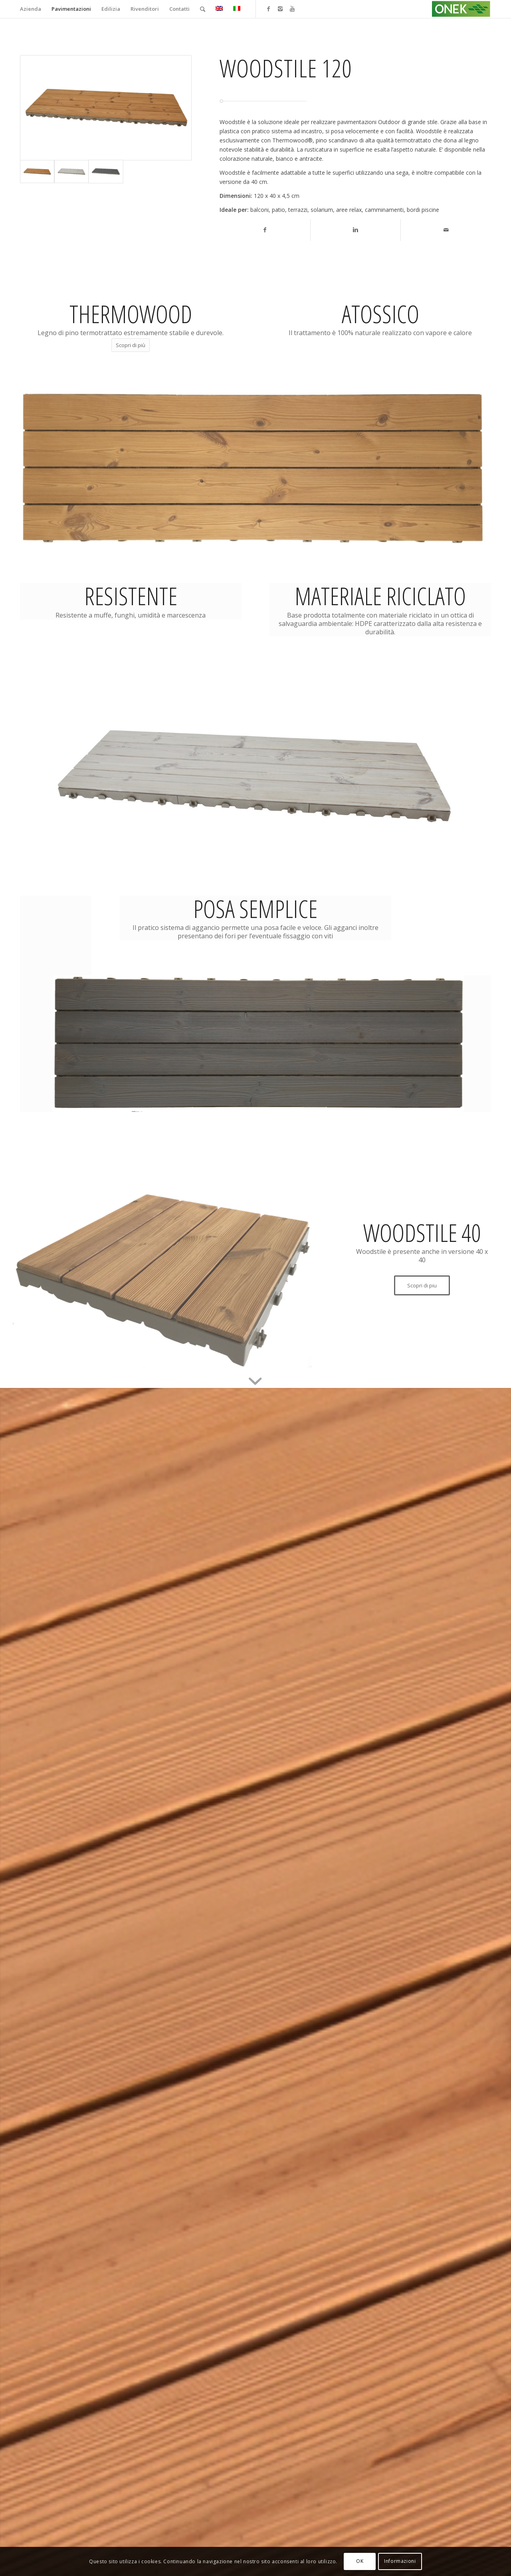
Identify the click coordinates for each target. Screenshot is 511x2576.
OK (359, 2561)
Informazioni (400, 2561)
